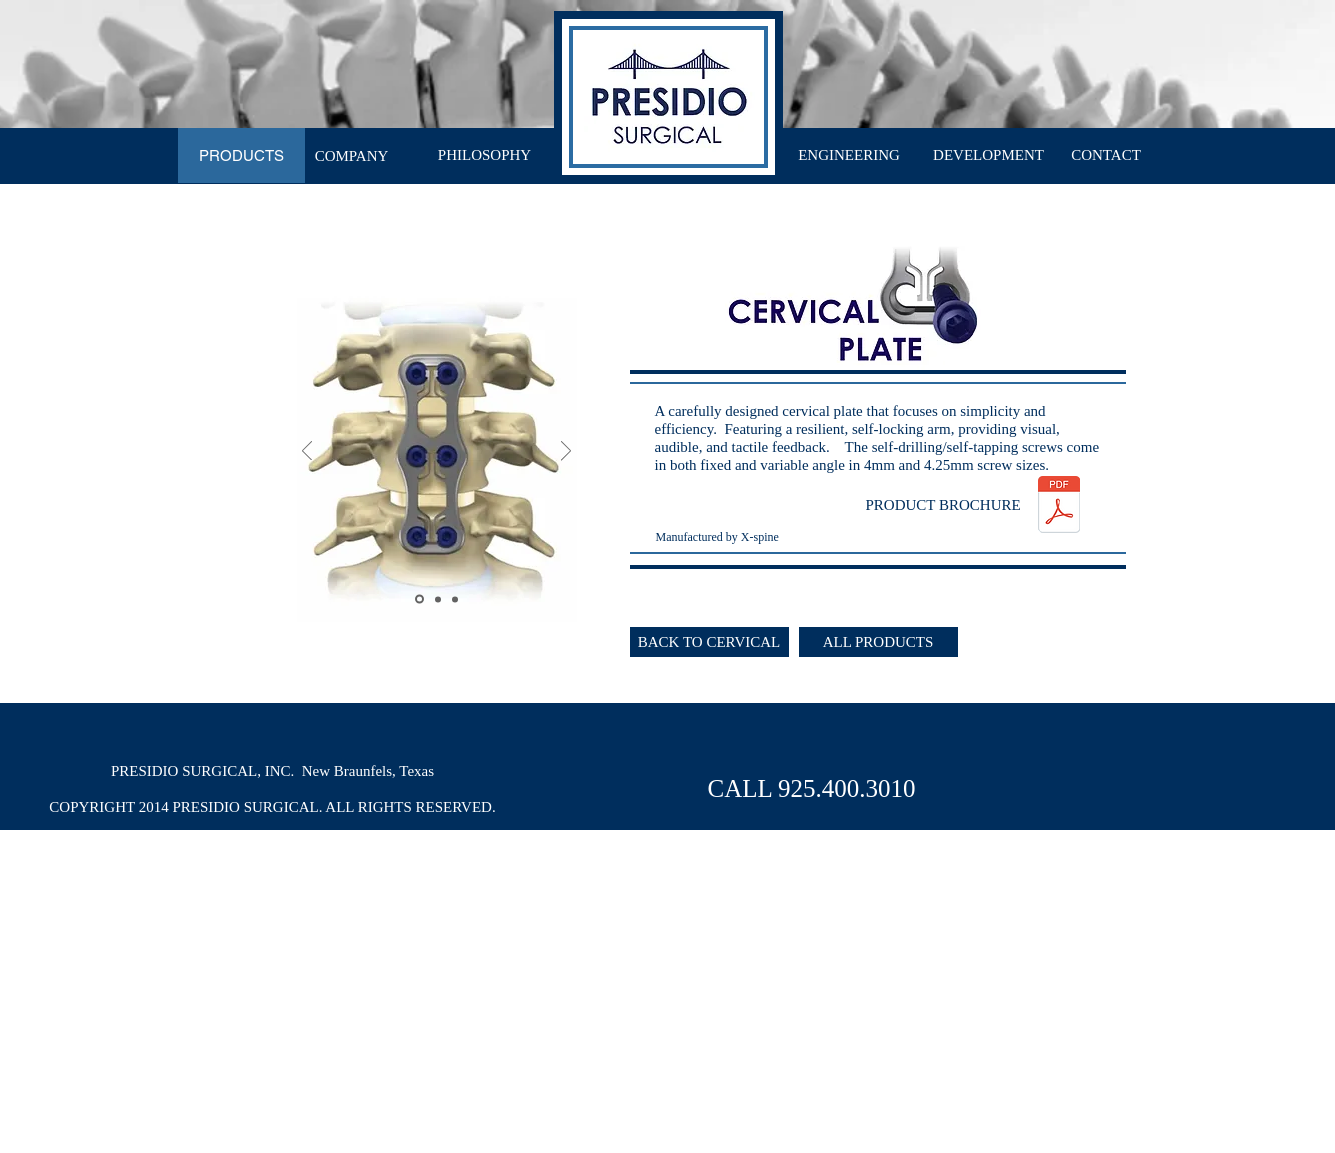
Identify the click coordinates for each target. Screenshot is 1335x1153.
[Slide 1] (419, 599)
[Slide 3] (455, 599)
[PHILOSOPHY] (485, 155)
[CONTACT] (1106, 155)
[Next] (566, 452)
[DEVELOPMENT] (989, 155)
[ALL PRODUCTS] (878, 642)
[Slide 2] (438, 599)
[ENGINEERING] (849, 155)
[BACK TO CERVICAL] (709, 642)
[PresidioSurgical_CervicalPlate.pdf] (1059, 507)
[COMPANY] (352, 156)
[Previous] (307, 452)
